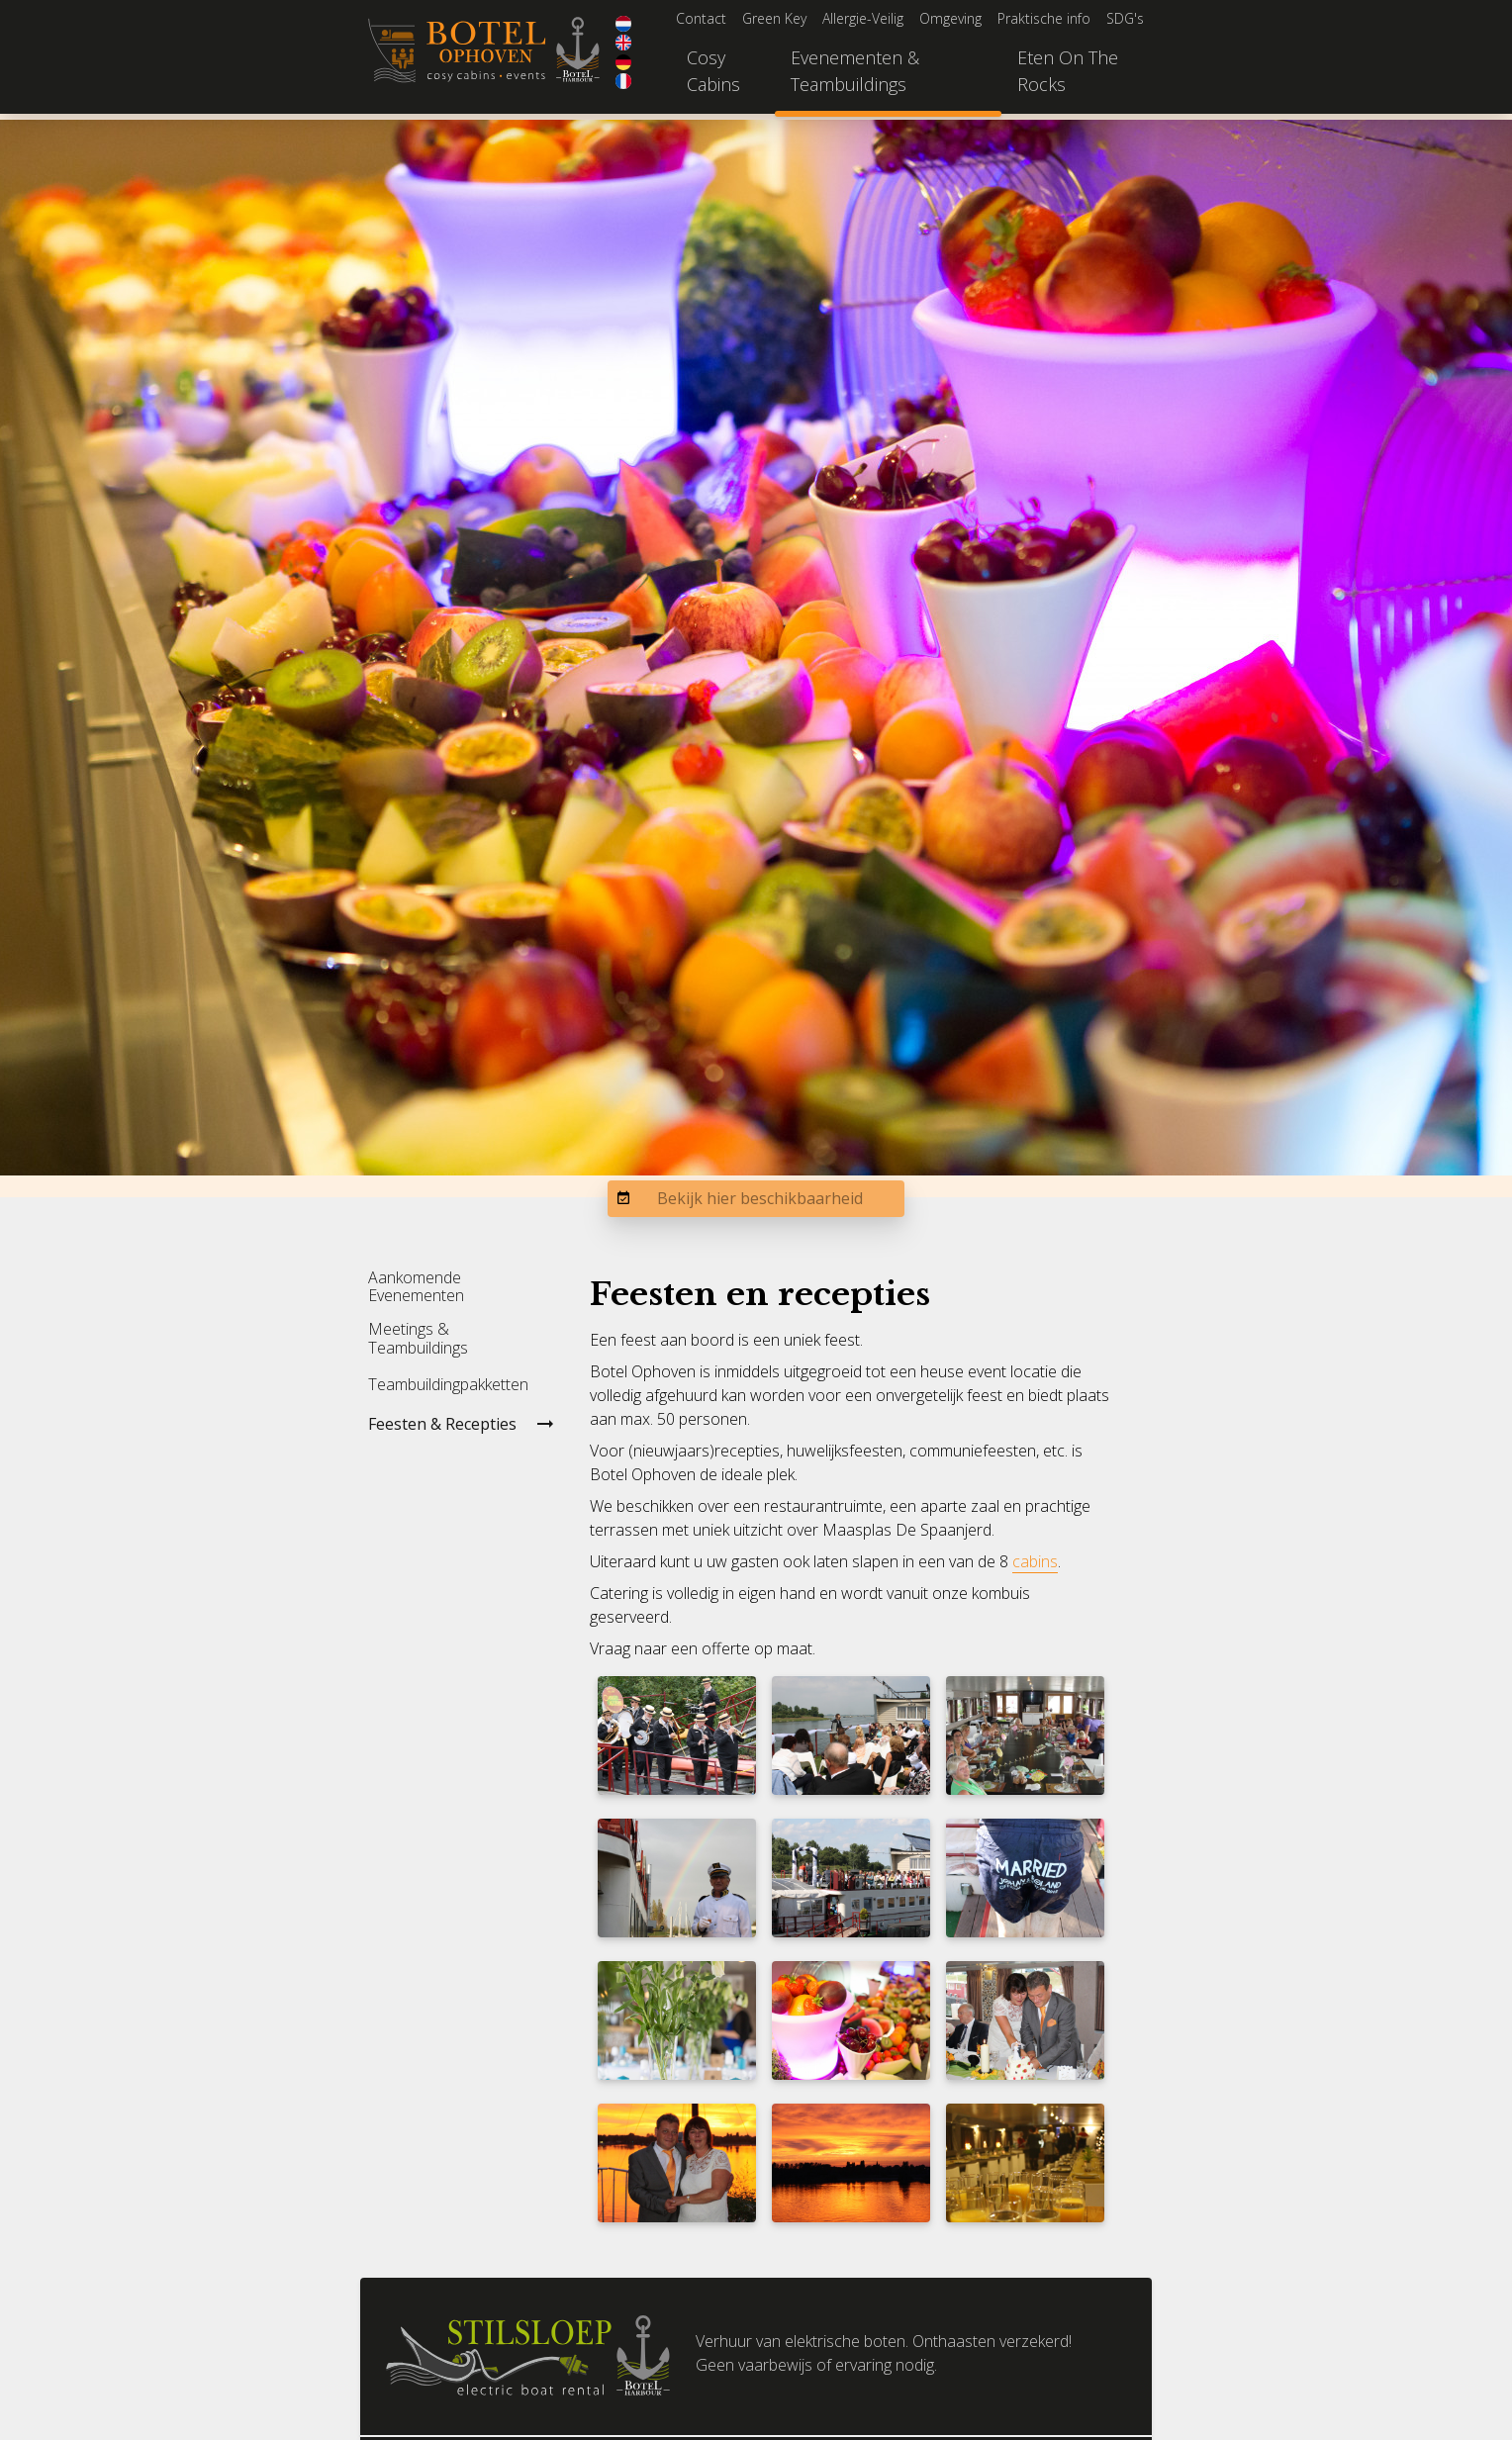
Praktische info (1043, 18)
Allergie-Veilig (862, 18)
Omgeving (950, 18)
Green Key (774, 18)
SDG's (1125, 18)
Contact (701, 18)
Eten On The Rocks (1067, 71)
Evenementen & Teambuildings (855, 71)
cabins (1035, 1561)
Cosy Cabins (713, 71)
